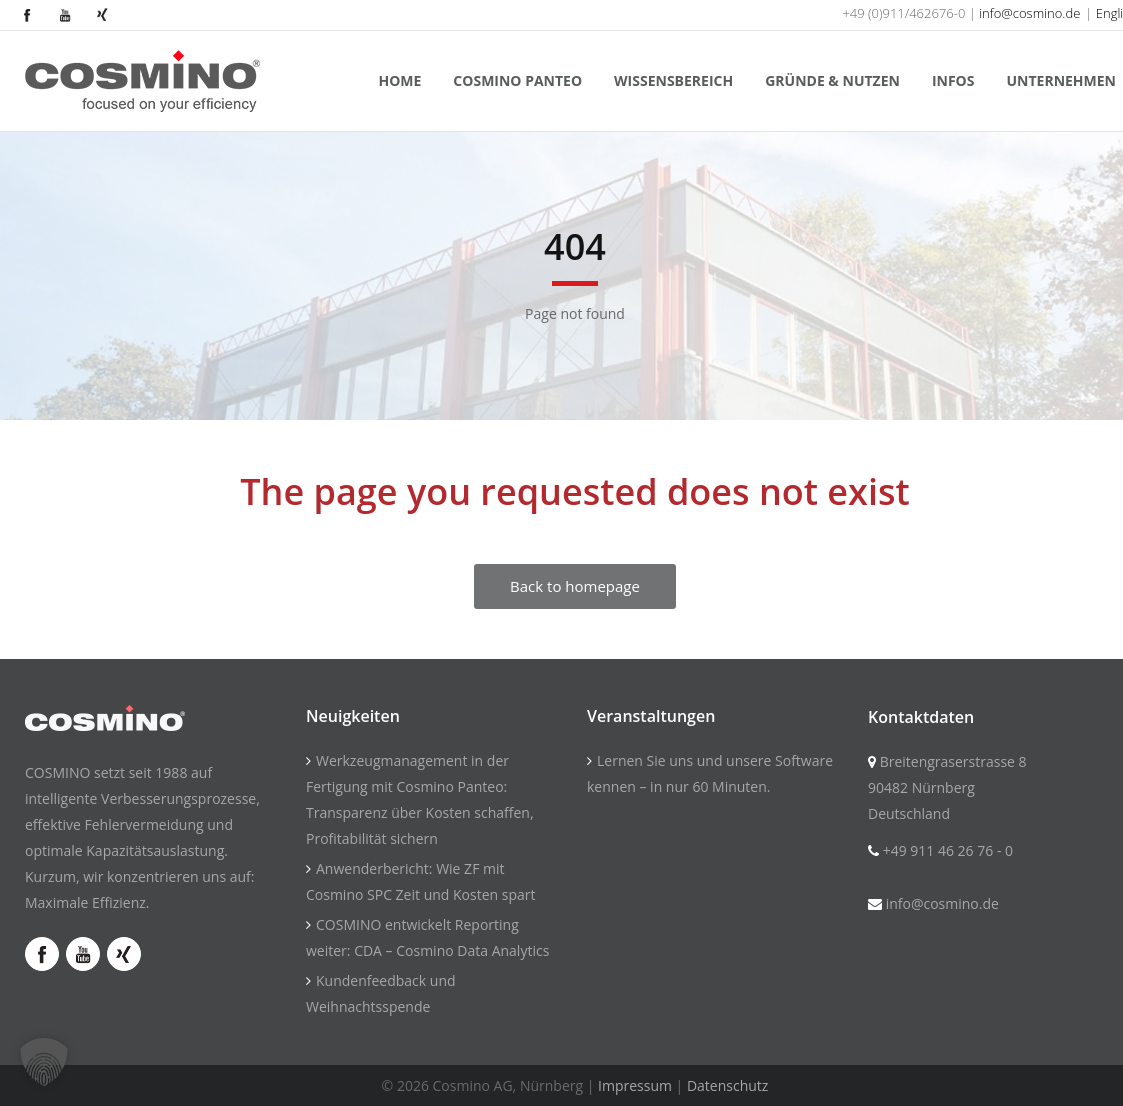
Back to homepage (575, 586)
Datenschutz (727, 1085)
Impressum (635, 1085)
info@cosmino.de (1029, 13)
